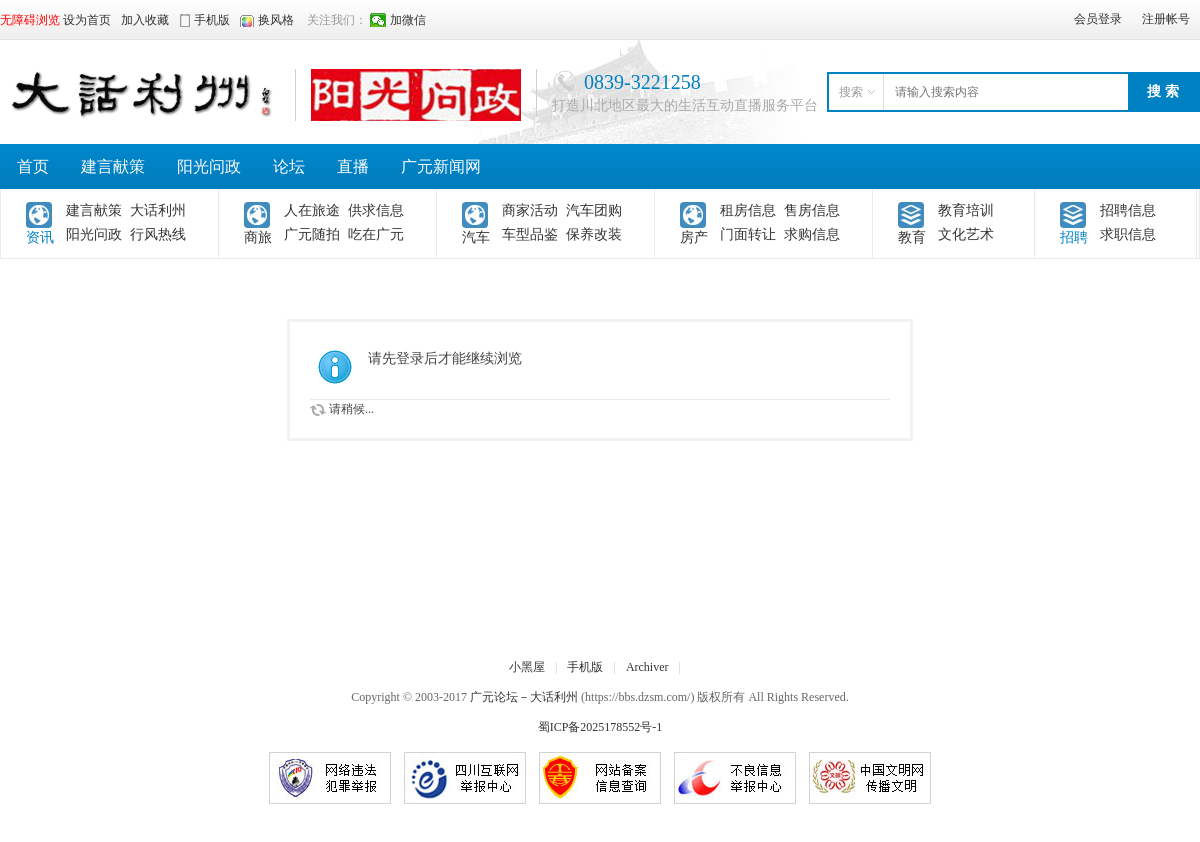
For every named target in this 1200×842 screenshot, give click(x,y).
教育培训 (966, 210)
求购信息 (812, 234)
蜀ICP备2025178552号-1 (600, 727)
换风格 (276, 20)
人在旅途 (312, 210)
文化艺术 (966, 234)
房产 (694, 237)
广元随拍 (312, 234)
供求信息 (376, 210)
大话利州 (158, 210)
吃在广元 (376, 234)
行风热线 (158, 234)
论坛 (289, 166)
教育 (912, 237)
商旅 (258, 237)
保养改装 (594, 234)
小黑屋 (527, 667)
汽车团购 (594, 210)
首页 (33, 166)
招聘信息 (1128, 210)
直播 (353, 166)
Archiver (647, 667)
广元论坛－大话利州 (524, 697)
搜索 (851, 92)
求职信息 (1128, 234)
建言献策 (113, 166)
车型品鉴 (530, 234)
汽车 (476, 237)
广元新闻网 (441, 166)
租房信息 (748, 210)
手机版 (585, 667)
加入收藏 (145, 20)
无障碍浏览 (30, 20)
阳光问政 (209, 166)
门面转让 (748, 234)
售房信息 (812, 210)
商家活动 (530, 210)
